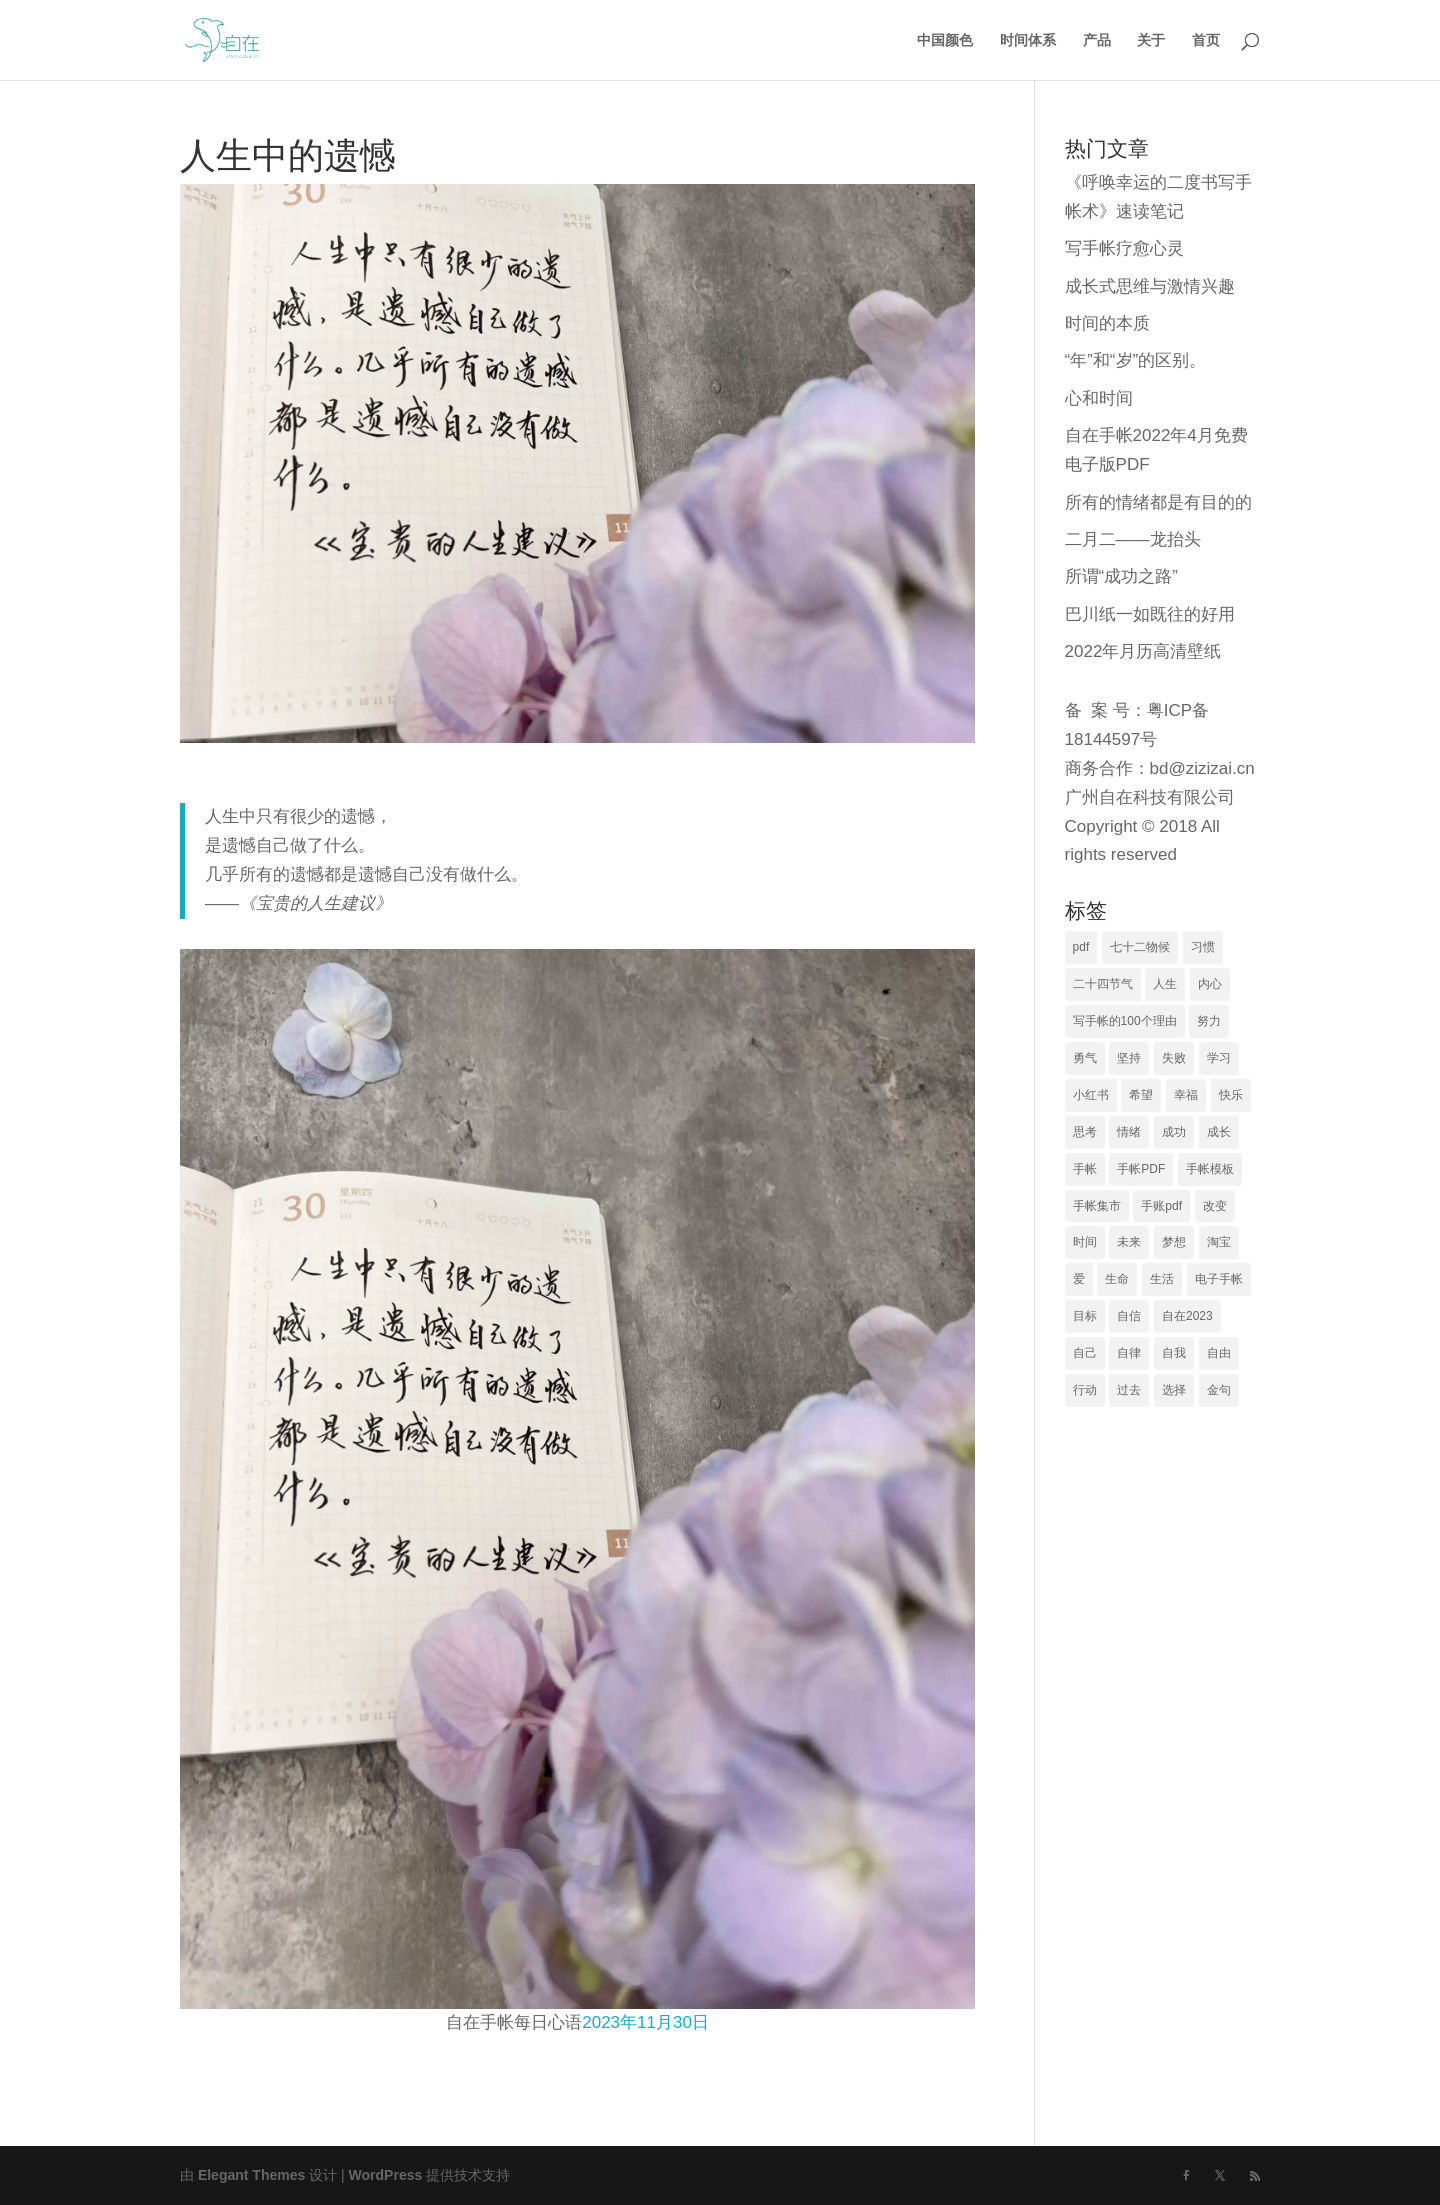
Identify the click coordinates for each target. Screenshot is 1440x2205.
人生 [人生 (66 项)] (1165, 984)
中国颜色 (945, 40)
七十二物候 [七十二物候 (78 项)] (1140, 947)
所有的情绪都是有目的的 (1158, 502)
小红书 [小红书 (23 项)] (1091, 1095)
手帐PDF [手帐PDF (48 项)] (1141, 1169)
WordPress (386, 2175)
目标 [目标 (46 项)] (1085, 1316)
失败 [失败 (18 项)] (1174, 1058)
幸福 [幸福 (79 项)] (1186, 1095)
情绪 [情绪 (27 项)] (1129, 1132)
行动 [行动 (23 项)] (1085, 1390)
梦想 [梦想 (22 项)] (1174, 1242)
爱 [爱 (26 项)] (1079, 1279)
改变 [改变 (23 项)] (1215, 1206)
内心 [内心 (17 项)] (1210, 984)
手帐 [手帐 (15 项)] (1085, 1169)
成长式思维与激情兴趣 (1150, 286)
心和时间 (1099, 398)
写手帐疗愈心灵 (1124, 248)
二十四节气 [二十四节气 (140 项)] (1103, 984)
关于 (1151, 40)
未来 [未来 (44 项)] (1129, 1242)
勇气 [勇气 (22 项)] (1085, 1058)
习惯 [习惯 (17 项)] (1203, 947)
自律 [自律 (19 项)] (1129, 1353)
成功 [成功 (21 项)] (1174, 1132)
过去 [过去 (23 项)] (1129, 1390)
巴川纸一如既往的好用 (1150, 614)
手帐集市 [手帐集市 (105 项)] (1097, 1206)
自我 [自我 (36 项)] (1174, 1353)
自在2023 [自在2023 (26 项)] (1187, 1316)
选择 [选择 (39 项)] (1174, 1390)
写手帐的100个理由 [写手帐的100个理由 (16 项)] (1125, 1021)
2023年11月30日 (645, 2022)
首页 (1206, 40)
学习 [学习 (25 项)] (1219, 1058)
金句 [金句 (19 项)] (1219, 1390)
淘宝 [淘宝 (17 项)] (1219, 1242)
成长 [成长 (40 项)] (1219, 1132)
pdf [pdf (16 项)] (1081, 947)
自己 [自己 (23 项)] (1085, 1353)
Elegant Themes (251, 2175)
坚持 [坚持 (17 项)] (1129, 1058)
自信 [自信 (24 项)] (1129, 1316)
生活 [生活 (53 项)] (1162, 1279)
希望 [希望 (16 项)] (1141, 1095)
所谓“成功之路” (1121, 576)
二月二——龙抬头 (1133, 539)
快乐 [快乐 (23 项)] (1231, 1095)
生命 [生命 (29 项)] (1117, 1279)
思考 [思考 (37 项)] (1085, 1132)
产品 (1097, 40)
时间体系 (1028, 40)
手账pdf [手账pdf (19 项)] (1161, 1206)
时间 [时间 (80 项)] (1085, 1242)
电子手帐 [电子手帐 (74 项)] (1219, 1279)
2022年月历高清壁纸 (1143, 651)
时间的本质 (1107, 323)
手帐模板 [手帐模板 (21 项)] (1210, 1169)
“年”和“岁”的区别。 (1136, 360)
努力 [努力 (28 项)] (1209, 1021)
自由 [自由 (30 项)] (1219, 1353)
